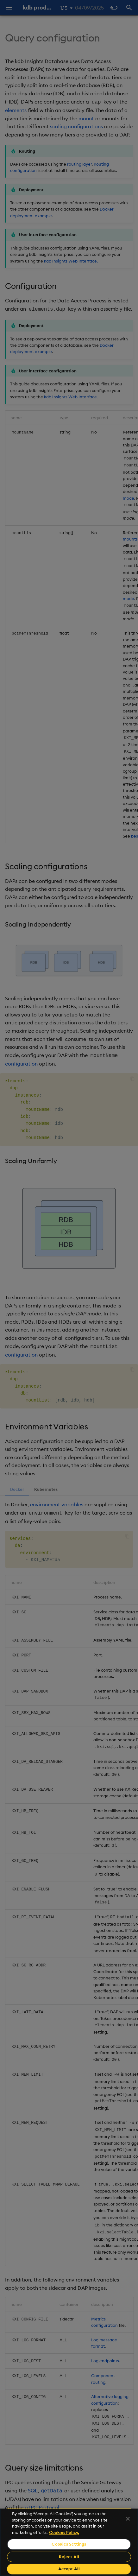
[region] (69, 2542)
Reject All (69, 2556)
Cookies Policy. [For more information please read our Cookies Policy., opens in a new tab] (64, 2532)
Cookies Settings (69, 2544)
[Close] (128, 2519)
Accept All (69, 2568)
